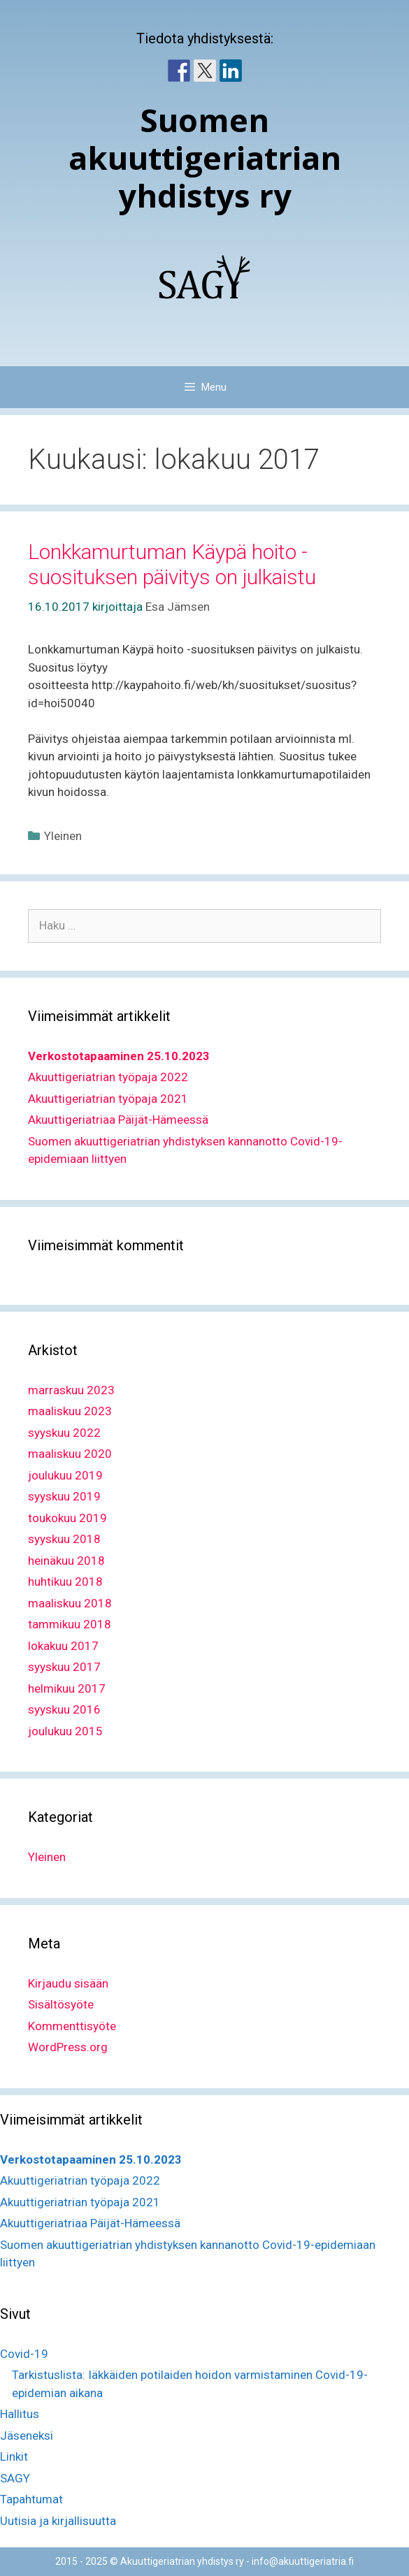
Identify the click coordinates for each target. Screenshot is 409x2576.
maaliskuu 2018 (70, 1603)
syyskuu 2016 (64, 1709)
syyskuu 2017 (64, 1667)
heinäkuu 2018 (66, 1561)
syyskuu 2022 (64, 1433)
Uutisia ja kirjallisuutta (58, 2521)
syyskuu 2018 (64, 1539)
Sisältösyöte (61, 2004)
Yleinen (63, 836)
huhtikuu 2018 (65, 1582)
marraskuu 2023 (71, 1390)
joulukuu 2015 (65, 1731)
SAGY (15, 2478)
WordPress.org (68, 2047)
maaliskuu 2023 (70, 1411)
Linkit (14, 2456)
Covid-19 (24, 2354)
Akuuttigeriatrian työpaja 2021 (108, 1099)
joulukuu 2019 (65, 1475)
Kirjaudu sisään (68, 1983)
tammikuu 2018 (69, 1624)
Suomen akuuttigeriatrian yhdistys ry (205, 158)
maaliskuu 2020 (70, 1454)
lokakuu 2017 (63, 1646)
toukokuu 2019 (67, 1518)
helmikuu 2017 (67, 1688)
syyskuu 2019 (64, 1496)
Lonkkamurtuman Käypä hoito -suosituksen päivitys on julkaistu (172, 564)
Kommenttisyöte (72, 2026)
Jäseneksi (26, 2436)
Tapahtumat (31, 2499)
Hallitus (19, 2414)
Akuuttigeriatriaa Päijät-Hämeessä (118, 1120)
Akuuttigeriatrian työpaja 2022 (108, 1077)
